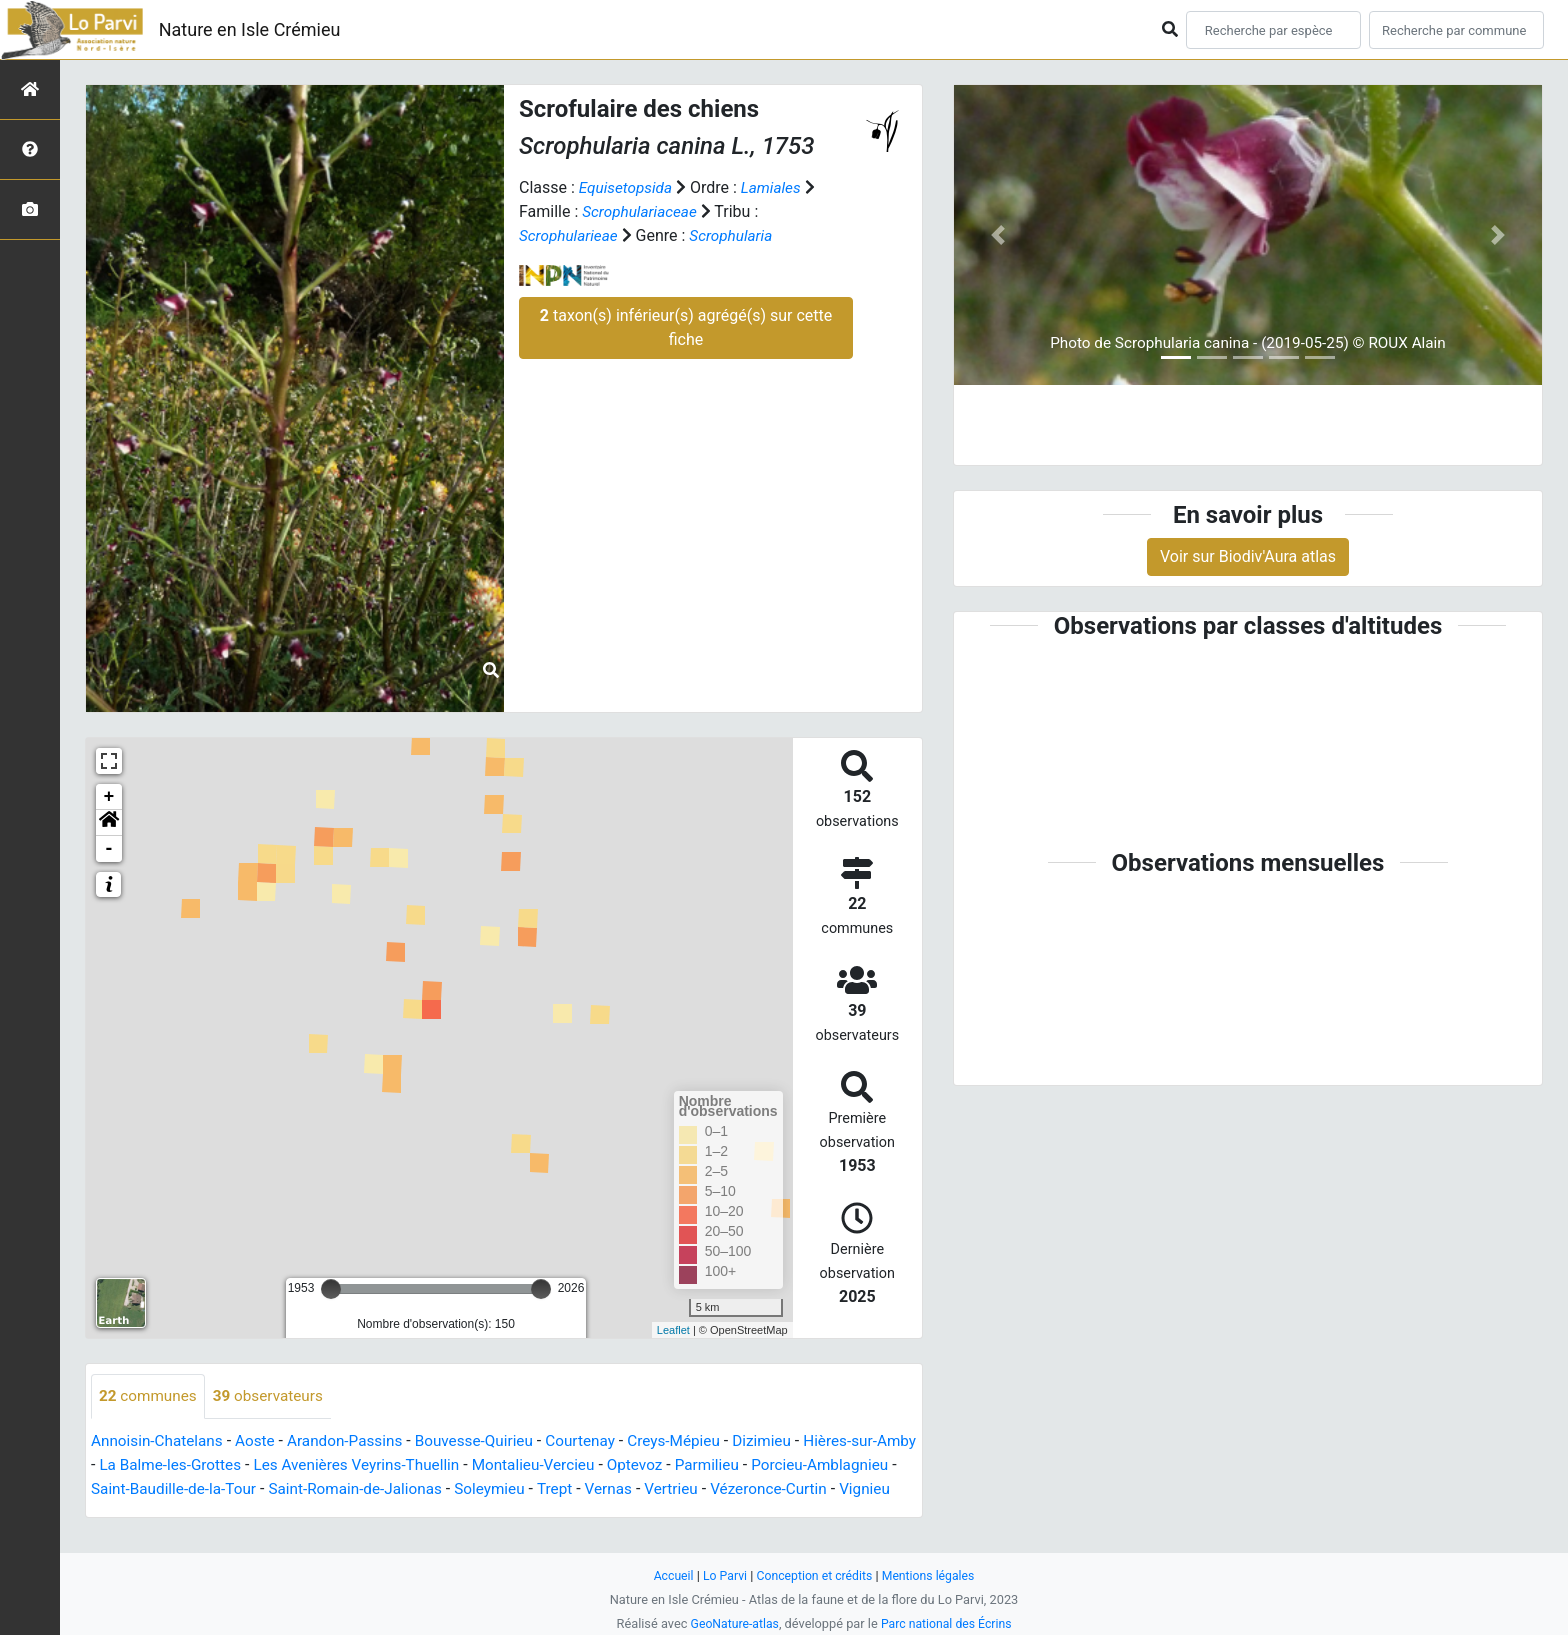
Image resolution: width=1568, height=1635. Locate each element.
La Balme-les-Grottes (218, 1465)
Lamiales (776, 187)
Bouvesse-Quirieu (490, 1441)
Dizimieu (789, 1441)
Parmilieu (777, 1465)
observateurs (274, 1396)
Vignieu (172, 1513)
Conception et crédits (814, 1575)
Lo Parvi (721, 1575)
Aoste (261, 1441)
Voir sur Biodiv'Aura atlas (1248, 556)
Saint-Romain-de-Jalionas (465, 1489)
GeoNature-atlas (731, 1623)
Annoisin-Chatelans (160, 1441)
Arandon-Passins (355, 1441)
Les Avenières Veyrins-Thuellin (413, 1465)
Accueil (668, 1575)
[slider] (331, 1289)
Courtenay (600, 1441)
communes (150, 1396)
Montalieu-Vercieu (597, 1465)
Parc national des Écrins (948, 1623)
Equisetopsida (628, 187)
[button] (109, 823)
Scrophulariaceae (642, 211)
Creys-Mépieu (698, 1441)
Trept (671, 1489)
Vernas (728, 1489)
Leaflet (673, 1330)
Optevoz (703, 1465)
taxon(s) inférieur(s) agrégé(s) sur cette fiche (686, 327)
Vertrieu (792, 1489)
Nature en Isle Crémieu (250, 29)
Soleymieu (605, 1489)
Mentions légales (932, 1575)
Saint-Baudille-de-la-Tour (274, 1489)
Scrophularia (737, 235)
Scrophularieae (570, 235)
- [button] (109, 849)
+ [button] (109, 797)
